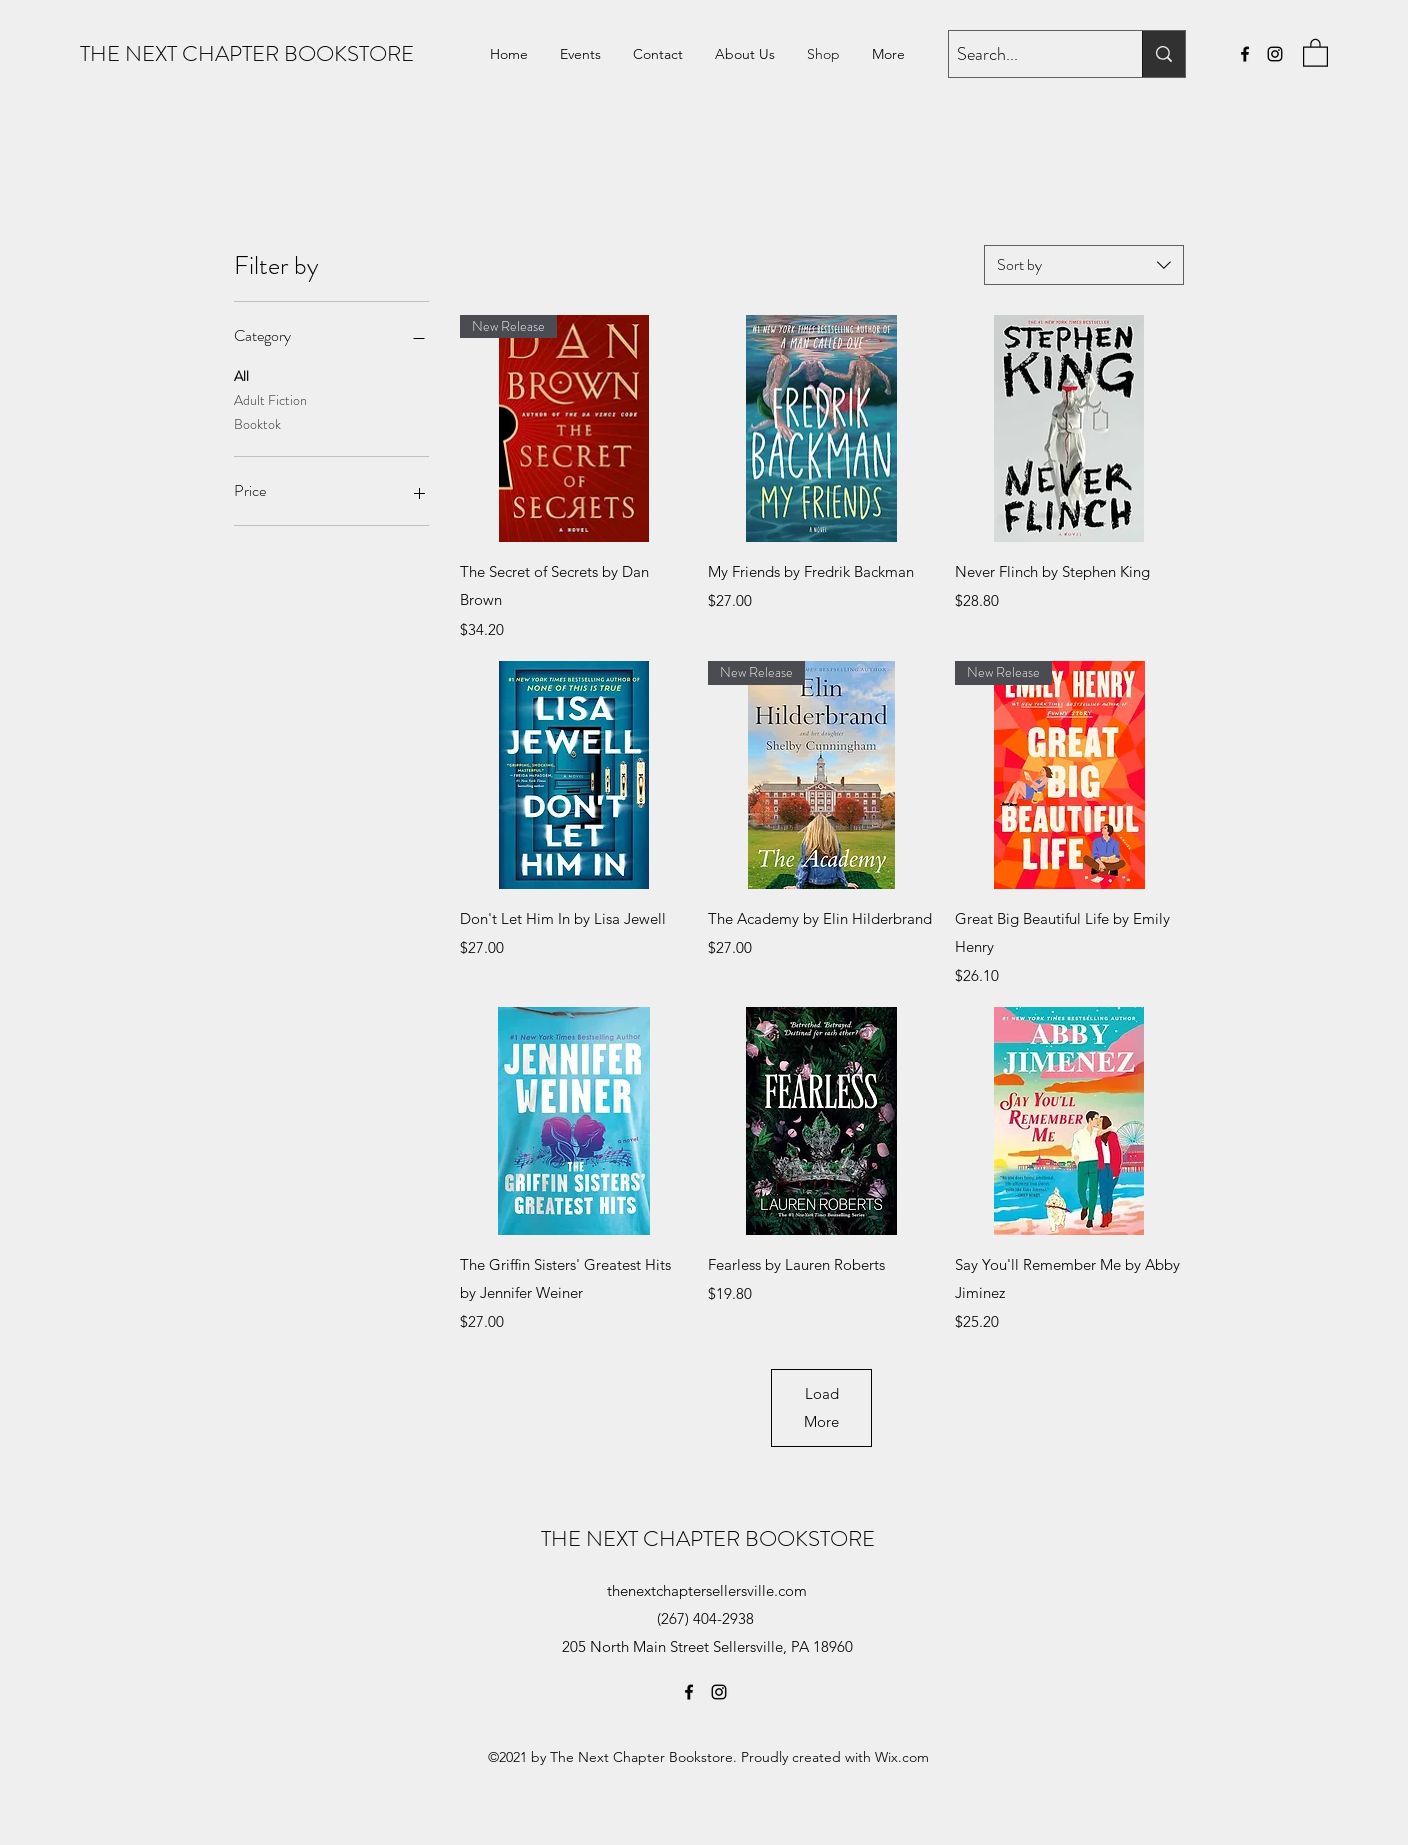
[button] (1315, 52)
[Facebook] (1245, 54)
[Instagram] (1275, 54)
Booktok (257, 423)
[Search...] (1028, 55)
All (241, 375)
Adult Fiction (270, 399)
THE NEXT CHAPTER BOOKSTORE (247, 53)
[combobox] (1084, 265)
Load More (821, 1407)
